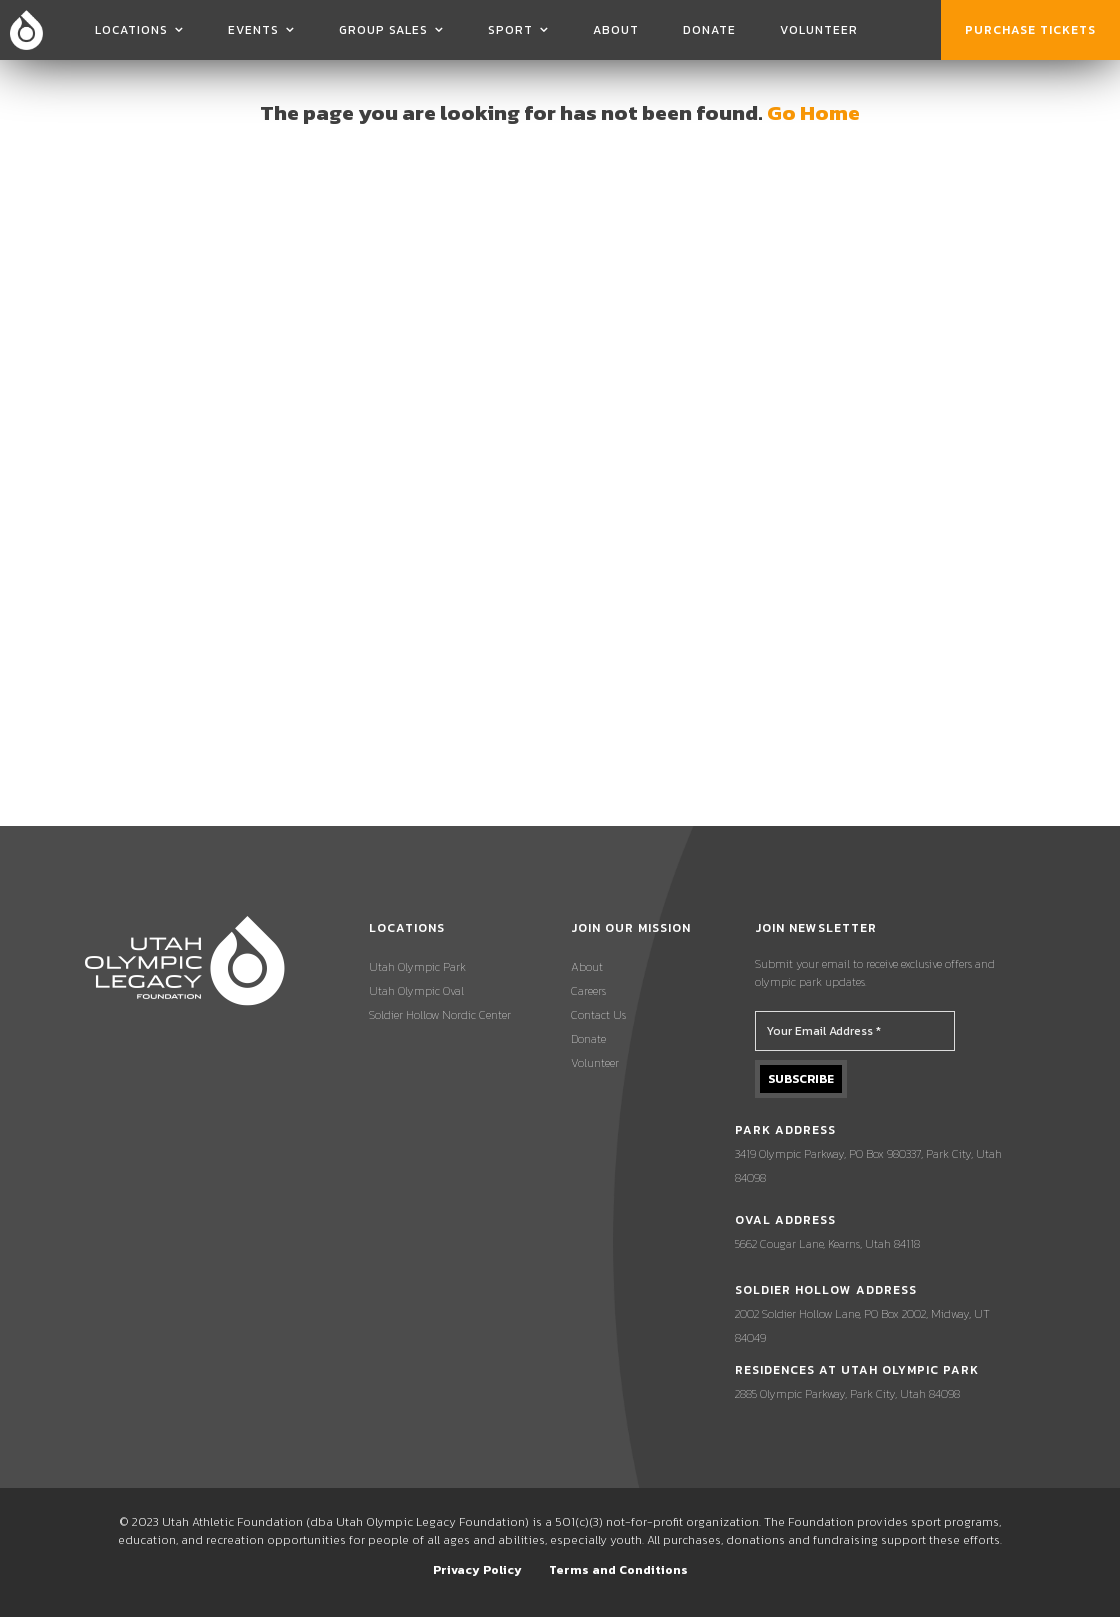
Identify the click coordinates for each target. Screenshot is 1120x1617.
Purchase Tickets (1030, 30)
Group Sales (383, 30)
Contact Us (598, 1015)
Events (253, 30)
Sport (510, 30)
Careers (588, 991)
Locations (131, 30)
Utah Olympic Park (417, 967)
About (616, 30)
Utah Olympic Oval (416, 991)
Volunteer (819, 30)
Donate (709, 30)
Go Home (813, 112)
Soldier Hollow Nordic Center (440, 1015)
